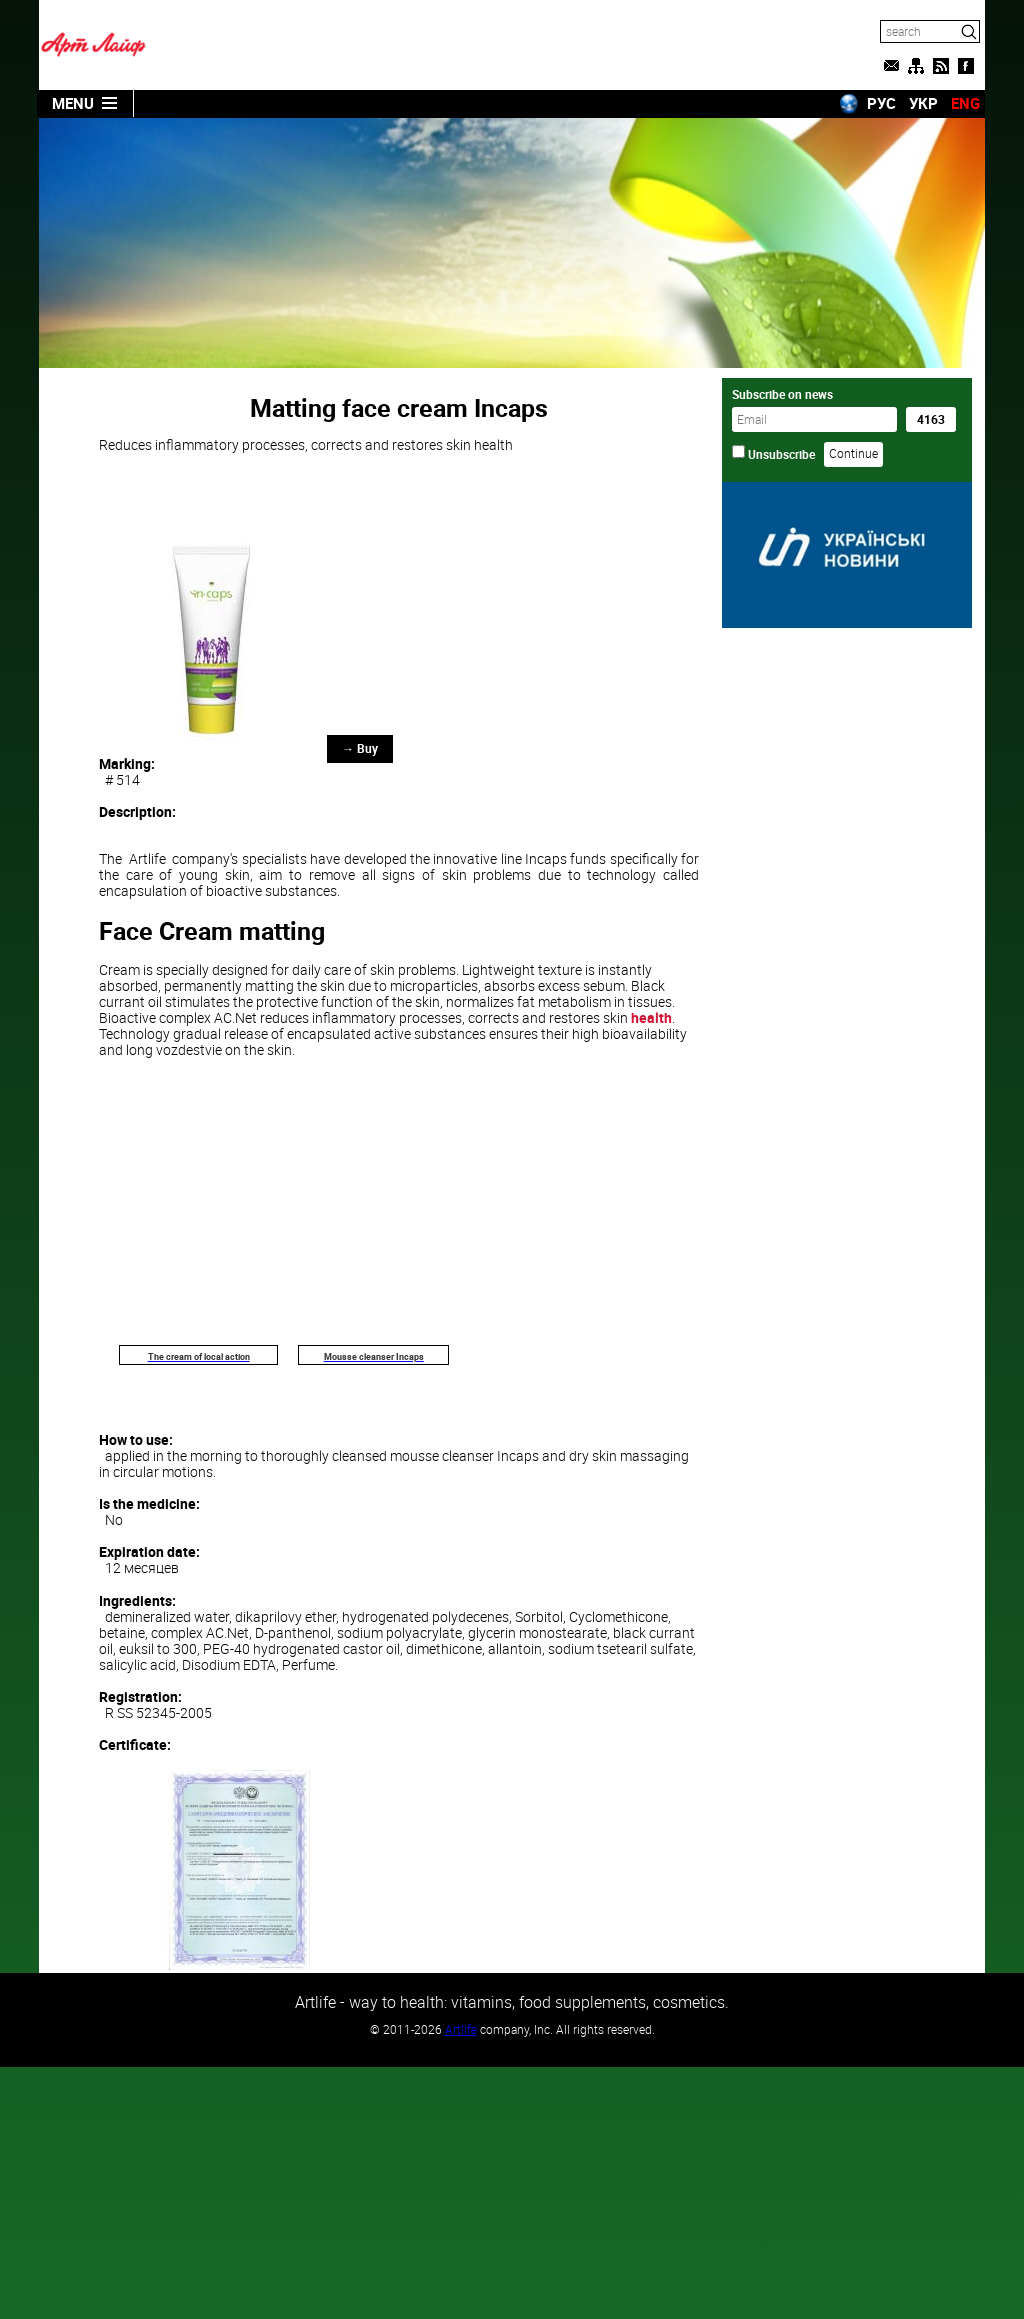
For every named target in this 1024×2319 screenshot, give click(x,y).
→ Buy (360, 748)
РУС (881, 103)
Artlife (461, 2029)
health (651, 1017)
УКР (923, 103)
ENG (965, 103)
